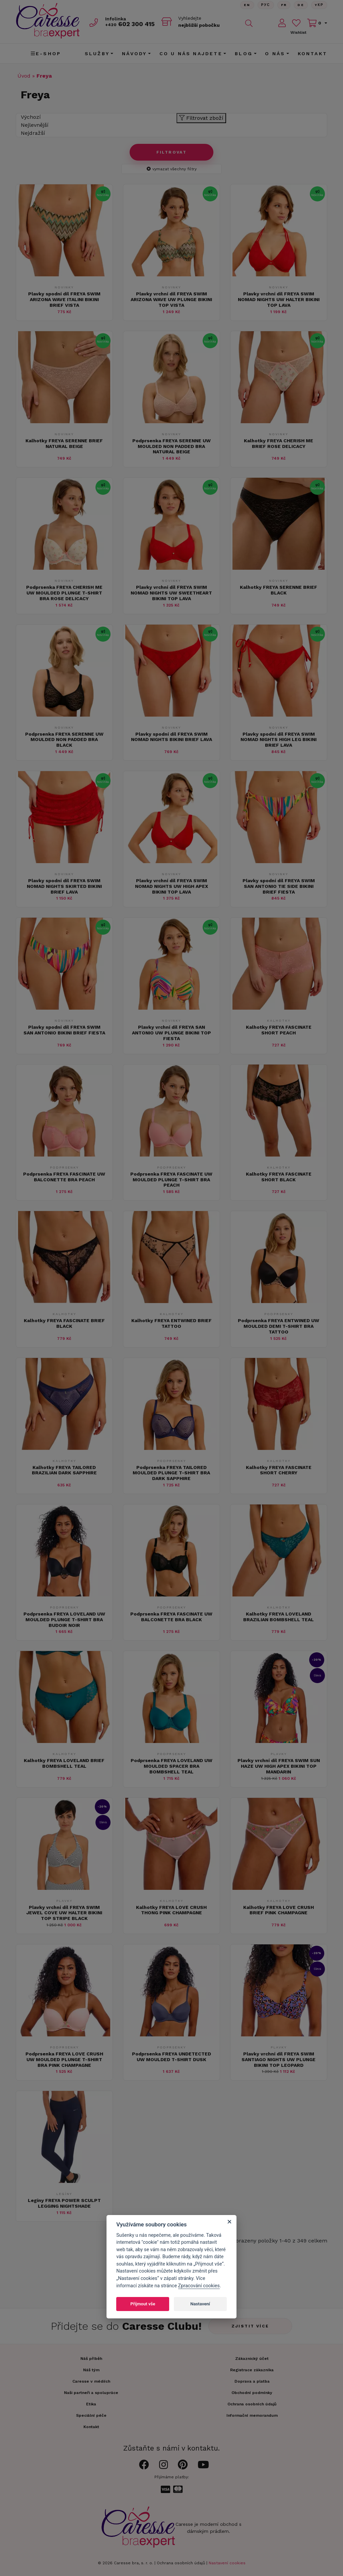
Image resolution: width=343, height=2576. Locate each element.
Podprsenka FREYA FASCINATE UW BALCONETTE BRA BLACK (171, 1616)
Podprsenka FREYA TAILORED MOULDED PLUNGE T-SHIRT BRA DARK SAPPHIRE (171, 1473)
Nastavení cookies (227, 2563)
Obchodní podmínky (251, 2392)
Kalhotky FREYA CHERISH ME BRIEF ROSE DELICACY (278, 443)
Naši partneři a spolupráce (91, 2392)
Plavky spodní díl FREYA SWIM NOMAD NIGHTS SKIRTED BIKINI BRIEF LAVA (64, 886)
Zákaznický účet (252, 2358)
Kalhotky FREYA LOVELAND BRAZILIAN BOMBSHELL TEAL (278, 1616)
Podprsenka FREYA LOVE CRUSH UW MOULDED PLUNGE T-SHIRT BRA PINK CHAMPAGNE (64, 2059)
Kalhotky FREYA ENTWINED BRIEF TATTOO (171, 1323)
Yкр (319, 5)
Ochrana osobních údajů (181, 2563)
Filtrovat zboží (201, 118)
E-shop (46, 53)
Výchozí (31, 117)
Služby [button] (97, 53)
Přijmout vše (142, 2303)
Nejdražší (33, 133)
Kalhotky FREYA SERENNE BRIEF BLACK (278, 589)
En (247, 5)
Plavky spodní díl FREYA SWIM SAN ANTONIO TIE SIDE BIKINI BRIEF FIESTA (279, 886)
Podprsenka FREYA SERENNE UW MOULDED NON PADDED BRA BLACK (64, 739)
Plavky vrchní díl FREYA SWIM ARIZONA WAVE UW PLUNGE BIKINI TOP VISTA (171, 299)
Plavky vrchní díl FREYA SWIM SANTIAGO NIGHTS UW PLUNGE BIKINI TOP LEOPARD (279, 2059)
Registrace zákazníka (252, 2370)
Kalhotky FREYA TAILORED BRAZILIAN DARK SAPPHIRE (64, 1470)
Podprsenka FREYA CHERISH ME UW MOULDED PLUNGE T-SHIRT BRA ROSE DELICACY (64, 592)
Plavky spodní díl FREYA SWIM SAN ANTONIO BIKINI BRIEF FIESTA (64, 1029)
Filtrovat (171, 152)
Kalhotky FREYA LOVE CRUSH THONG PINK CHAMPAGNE (171, 1910)
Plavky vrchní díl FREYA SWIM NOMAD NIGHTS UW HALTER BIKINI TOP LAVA (279, 299)
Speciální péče (91, 2415)
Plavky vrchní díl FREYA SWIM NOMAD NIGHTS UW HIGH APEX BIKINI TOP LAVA (171, 886)
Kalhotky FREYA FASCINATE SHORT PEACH (279, 1029)
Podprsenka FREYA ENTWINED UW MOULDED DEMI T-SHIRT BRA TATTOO (278, 1326)
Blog (244, 53)
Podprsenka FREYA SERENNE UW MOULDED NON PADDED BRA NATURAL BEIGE (171, 446)
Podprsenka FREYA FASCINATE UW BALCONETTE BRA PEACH (64, 1176)
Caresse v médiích (91, 2381)
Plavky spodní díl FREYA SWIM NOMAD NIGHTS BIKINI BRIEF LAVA (171, 736)
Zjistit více (250, 2326)
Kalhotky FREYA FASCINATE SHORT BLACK (279, 1176)
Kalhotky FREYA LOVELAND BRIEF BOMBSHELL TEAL (64, 1763)
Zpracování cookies (199, 2286)
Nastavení (200, 2303)
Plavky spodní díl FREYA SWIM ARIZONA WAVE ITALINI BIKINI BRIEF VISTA (64, 299)
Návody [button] (134, 53)
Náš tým (91, 2370)
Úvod (23, 76)
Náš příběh (91, 2358)
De (300, 5)
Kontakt (312, 53)
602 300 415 (130, 23)
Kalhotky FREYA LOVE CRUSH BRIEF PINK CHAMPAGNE (278, 1910)
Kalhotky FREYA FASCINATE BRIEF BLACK (64, 1323)
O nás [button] (275, 53)
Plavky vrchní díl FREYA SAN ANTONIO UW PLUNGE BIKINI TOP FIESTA (171, 1032)
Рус (265, 5)
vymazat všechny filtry (172, 169)
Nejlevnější (35, 125)
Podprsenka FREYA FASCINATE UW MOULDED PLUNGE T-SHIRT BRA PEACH (171, 1179)
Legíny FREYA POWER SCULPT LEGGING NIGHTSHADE (64, 2203)
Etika (91, 2404)
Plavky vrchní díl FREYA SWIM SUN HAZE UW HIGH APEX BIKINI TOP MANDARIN (278, 1766)
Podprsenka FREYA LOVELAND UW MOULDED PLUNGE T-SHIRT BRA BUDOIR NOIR (64, 1619)
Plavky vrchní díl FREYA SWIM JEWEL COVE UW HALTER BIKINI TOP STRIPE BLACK (64, 1913)
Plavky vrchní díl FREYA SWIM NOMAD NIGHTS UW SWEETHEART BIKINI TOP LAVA (171, 592)
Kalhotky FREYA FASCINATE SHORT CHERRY (279, 1470)
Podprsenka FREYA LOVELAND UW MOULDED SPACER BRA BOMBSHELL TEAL (171, 1766)
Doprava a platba (252, 2381)
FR (284, 5)
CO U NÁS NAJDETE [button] (190, 53)
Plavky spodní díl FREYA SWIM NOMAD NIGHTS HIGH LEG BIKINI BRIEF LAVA (279, 739)
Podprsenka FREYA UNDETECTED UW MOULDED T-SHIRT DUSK (171, 2056)
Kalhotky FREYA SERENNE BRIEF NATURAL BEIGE (64, 443)
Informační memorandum (252, 2415)
